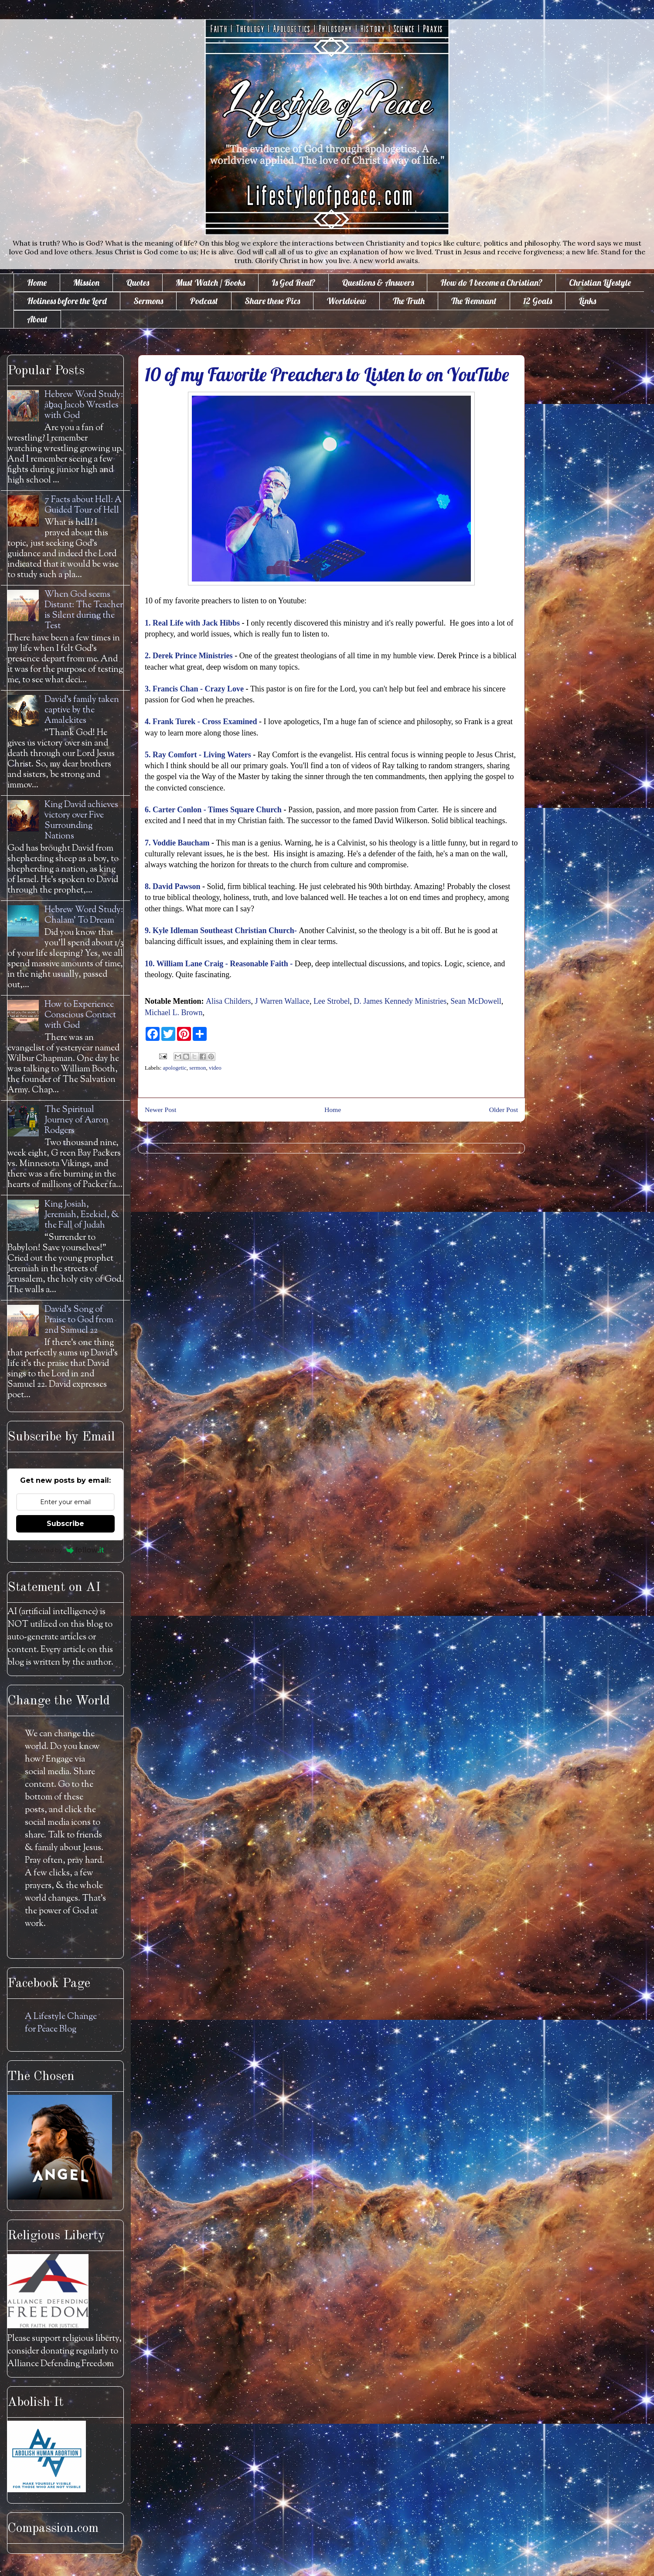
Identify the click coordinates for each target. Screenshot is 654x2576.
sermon (197, 1067)
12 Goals (537, 300)
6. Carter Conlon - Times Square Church (214, 809)
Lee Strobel (331, 1001)
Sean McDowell (475, 1001)
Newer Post (160, 1109)
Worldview (346, 300)
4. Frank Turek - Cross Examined (201, 721)
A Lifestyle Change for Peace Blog (61, 2023)
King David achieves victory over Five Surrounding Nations (81, 821)
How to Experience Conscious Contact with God (80, 1015)
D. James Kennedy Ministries (400, 1001)
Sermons (148, 300)
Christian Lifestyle (600, 282)
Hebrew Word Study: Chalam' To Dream (83, 915)
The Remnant (474, 300)
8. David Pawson (173, 886)
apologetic (175, 1067)
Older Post (503, 1109)
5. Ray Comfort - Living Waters (198, 754)
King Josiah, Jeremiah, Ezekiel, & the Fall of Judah (81, 1215)
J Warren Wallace (282, 1001)
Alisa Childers (228, 1001)
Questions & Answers (378, 282)
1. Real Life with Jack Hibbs (192, 623)
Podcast (204, 300)
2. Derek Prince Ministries (189, 655)
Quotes (137, 282)
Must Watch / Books (210, 282)
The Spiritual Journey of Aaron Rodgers (76, 1120)
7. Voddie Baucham (178, 842)
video (215, 1067)
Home (37, 282)
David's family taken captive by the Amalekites (81, 710)
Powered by (65, 1549)
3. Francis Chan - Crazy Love (194, 688)
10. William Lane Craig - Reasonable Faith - (219, 963)
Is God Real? (293, 282)
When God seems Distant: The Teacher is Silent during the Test (83, 610)
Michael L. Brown (173, 1012)
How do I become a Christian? (491, 282)
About (37, 319)
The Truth (409, 300)
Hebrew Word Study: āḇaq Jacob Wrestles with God (83, 405)
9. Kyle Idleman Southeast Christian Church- (221, 930)
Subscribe (65, 1523)
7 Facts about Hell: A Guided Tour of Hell (83, 505)
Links (587, 300)
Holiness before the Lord (67, 300)
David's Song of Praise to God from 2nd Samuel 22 (78, 1320)
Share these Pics (272, 300)
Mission (86, 282)
